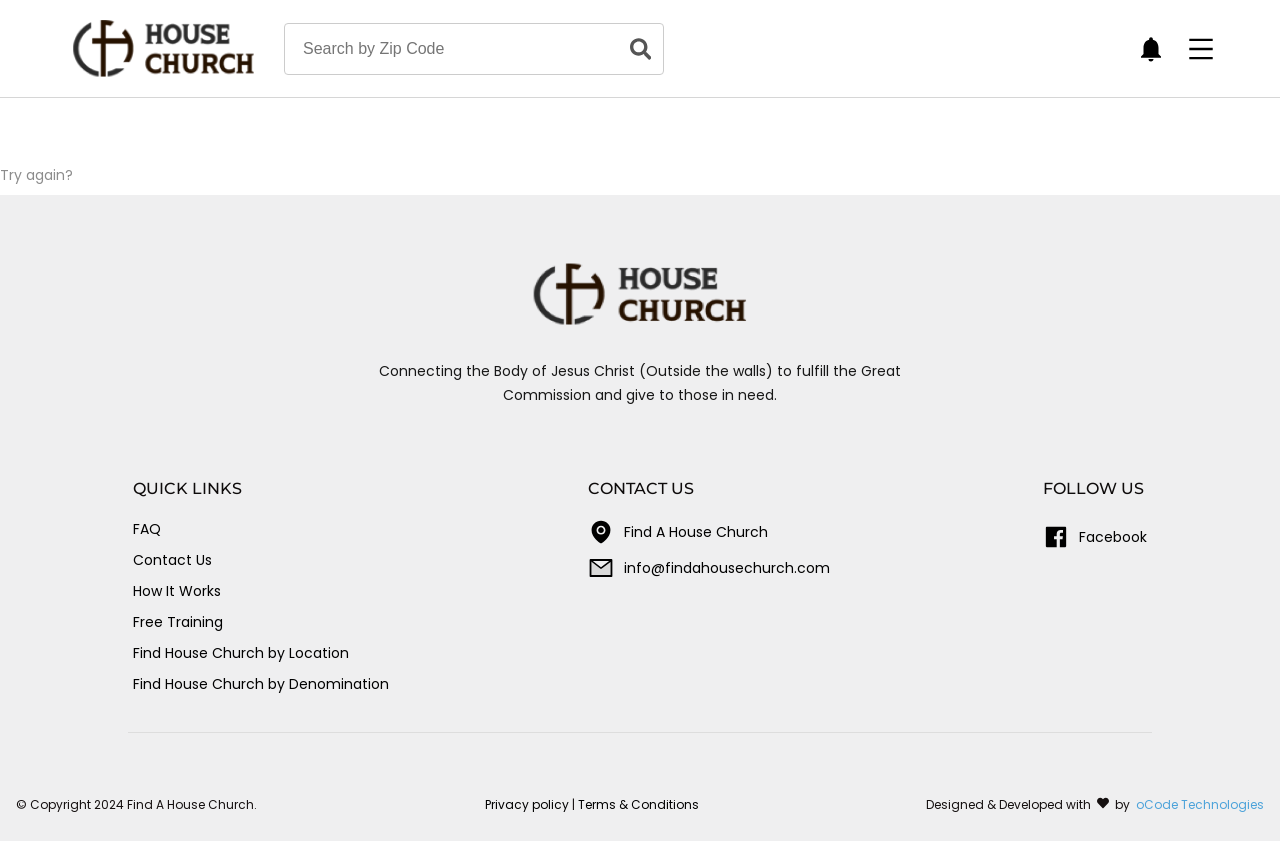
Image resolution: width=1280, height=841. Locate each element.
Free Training (178, 622)
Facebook (1095, 537)
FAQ (147, 529)
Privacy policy (527, 804)
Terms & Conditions (638, 804)
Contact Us (172, 560)
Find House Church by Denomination (261, 684)
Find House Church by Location (241, 653)
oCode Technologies (1200, 804)
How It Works (177, 591)
